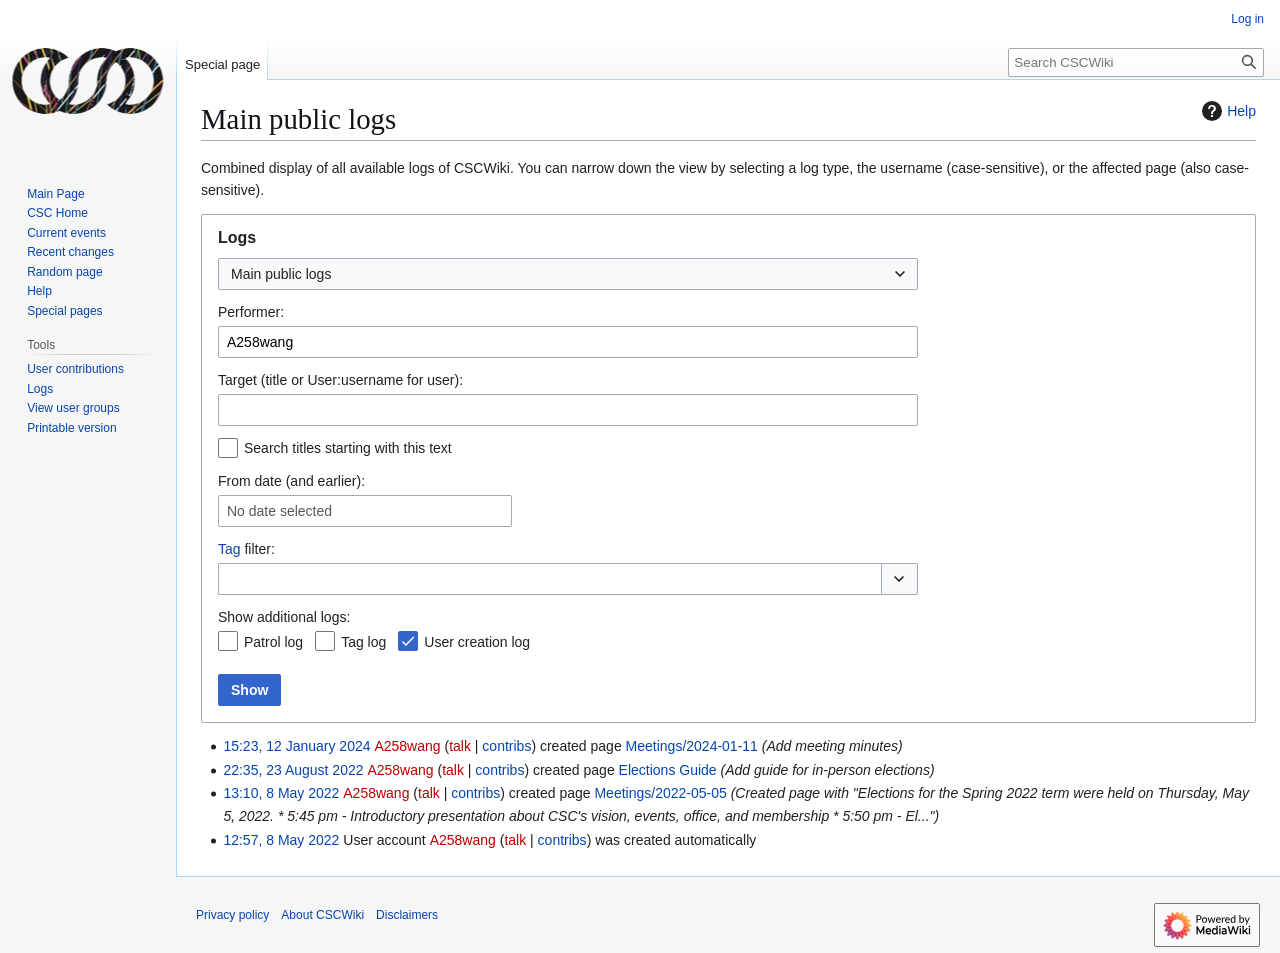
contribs (506, 746)
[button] (899, 579)
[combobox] (568, 274)
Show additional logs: (284, 617)
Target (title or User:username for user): (340, 380)
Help (1226, 111)
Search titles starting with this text (348, 448)
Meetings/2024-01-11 (692, 746)
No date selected (279, 511)
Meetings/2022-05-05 (660, 793)
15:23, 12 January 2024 (296, 746)
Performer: (251, 312)
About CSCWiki (322, 915)
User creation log (477, 642)
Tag (229, 549)
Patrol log (273, 642)
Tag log (363, 642)
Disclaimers (407, 915)
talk (460, 746)
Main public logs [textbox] (281, 274)
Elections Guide (668, 770)
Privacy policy (232, 915)
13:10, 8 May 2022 (281, 793)
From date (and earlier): (291, 481)
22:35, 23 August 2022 (293, 770)
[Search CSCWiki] (1136, 62)
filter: (246, 549)
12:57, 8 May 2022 (281, 840)
